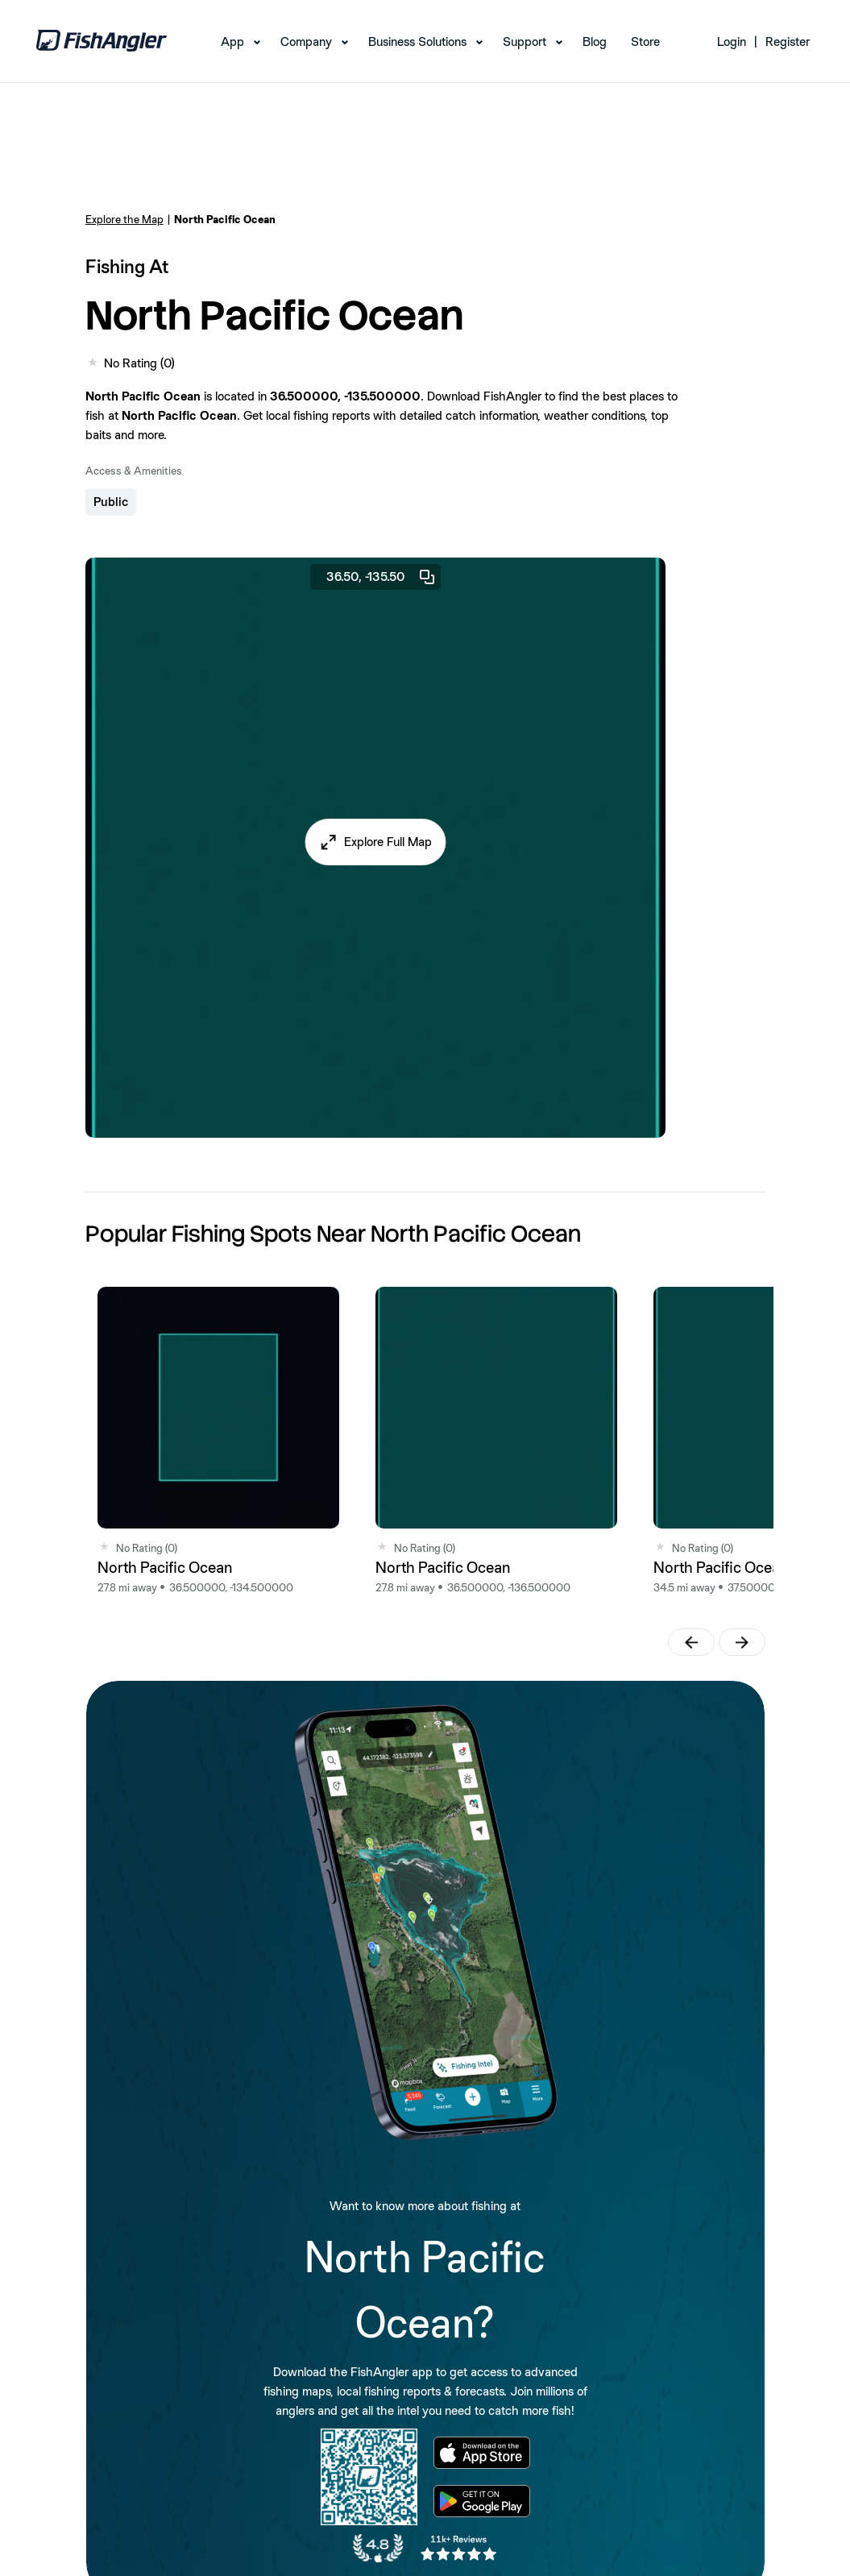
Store (645, 41)
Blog (595, 41)
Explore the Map (124, 219)
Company (306, 41)
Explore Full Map (388, 841)
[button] (375, 842)
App (232, 41)
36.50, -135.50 (381, 577)
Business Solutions (417, 41)
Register (787, 41)
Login (731, 41)
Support (524, 41)
